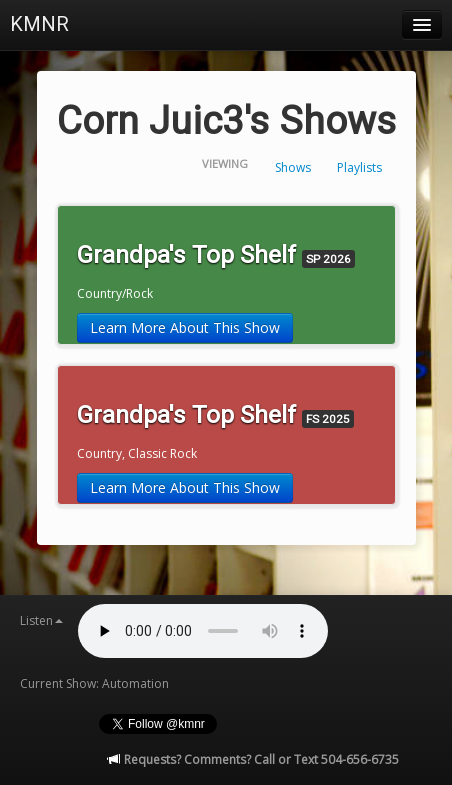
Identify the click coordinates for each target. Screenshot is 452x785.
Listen (41, 620)
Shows (293, 167)
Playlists (359, 167)
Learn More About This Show (185, 327)
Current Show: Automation (94, 683)
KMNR (39, 24)
